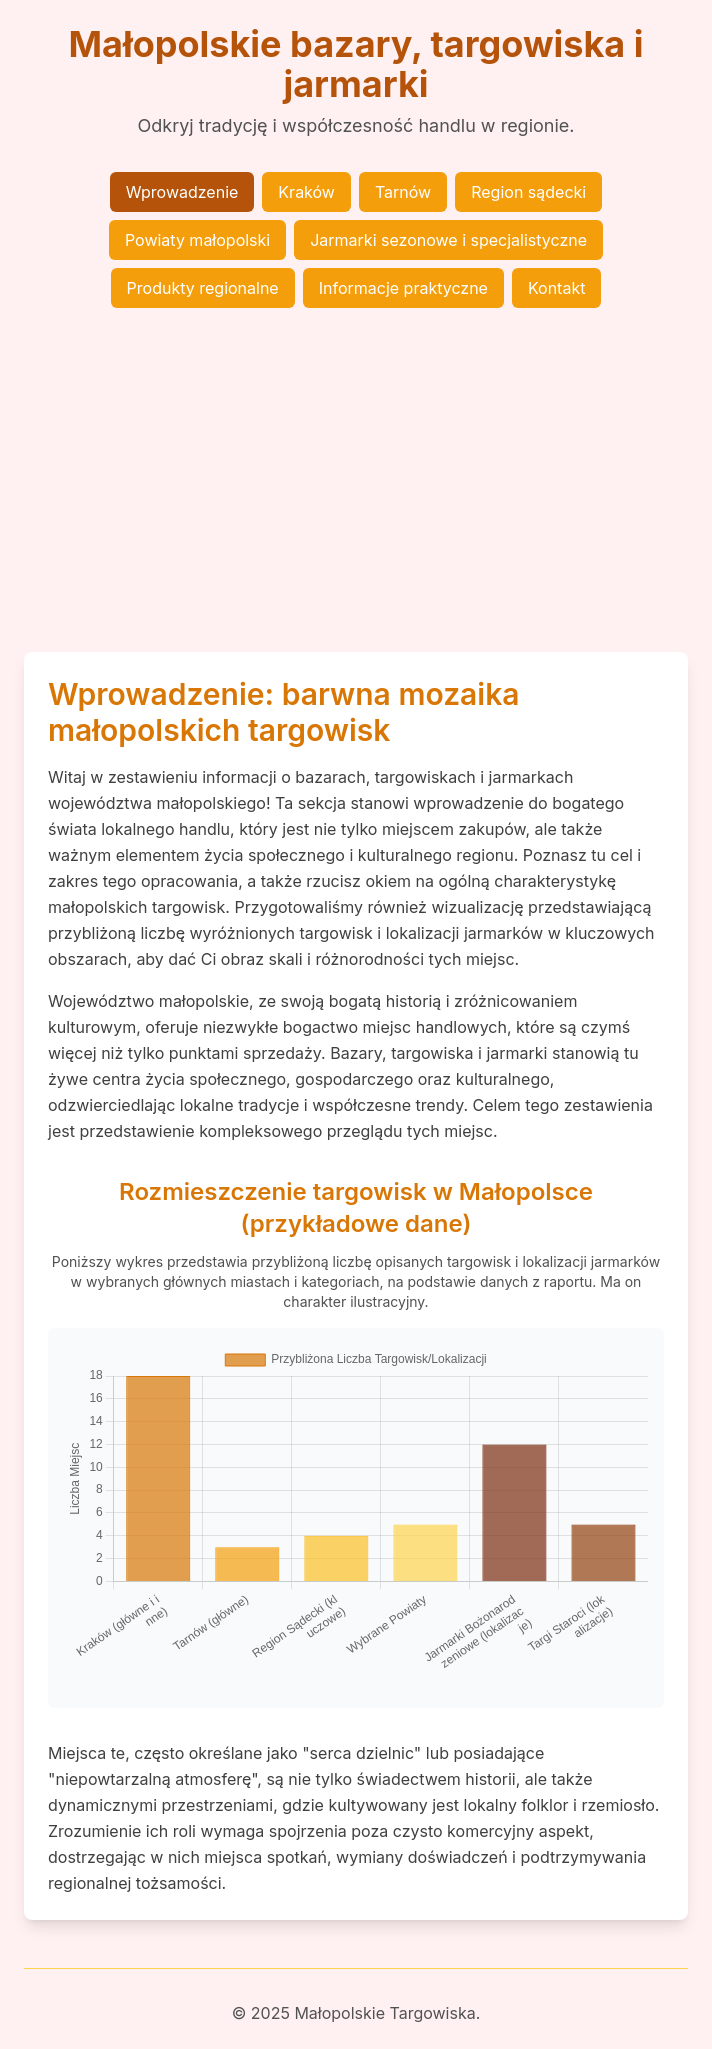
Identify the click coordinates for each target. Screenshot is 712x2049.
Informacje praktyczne (403, 288)
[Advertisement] (356, 480)
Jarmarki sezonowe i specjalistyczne (448, 240)
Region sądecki (528, 192)
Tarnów (403, 192)
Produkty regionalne (203, 288)
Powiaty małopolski (197, 240)
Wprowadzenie (182, 192)
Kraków (306, 192)
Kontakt (556, 288)
